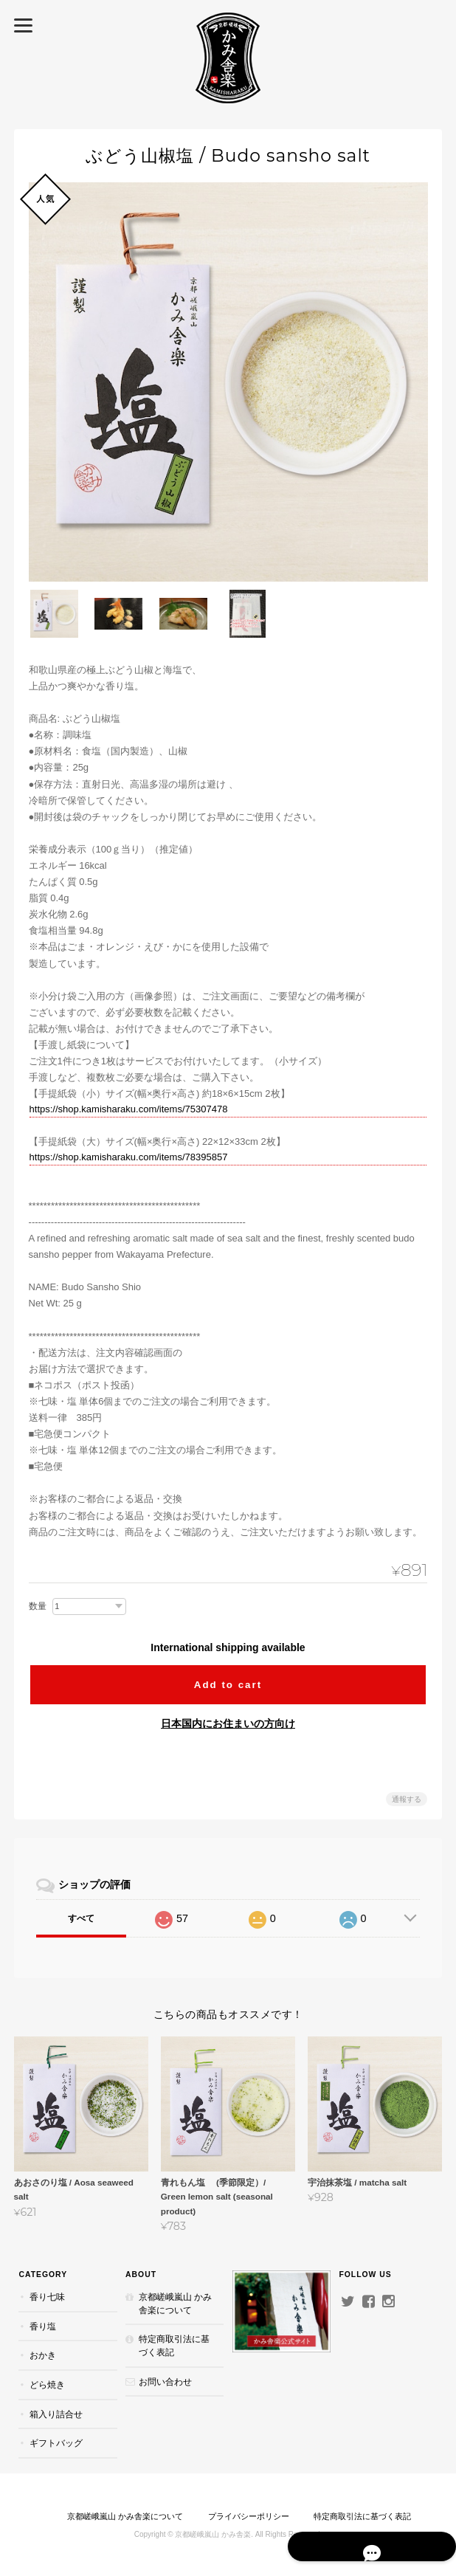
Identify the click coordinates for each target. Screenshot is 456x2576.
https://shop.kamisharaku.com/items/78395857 (129, 1156)
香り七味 (46, 2296)
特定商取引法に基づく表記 (174, 2345)
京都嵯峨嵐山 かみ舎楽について (175, 2303)
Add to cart (228, 1683)
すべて (81, 1917)
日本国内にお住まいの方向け (228, 1723)
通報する (406, 1798)
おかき (42, 2355)
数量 (37, 1604)
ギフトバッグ (55, 2442)
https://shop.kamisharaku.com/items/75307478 (129, 1108)
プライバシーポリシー (248, 2515)
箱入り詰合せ (55, 2413)
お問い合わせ (165, 2381)
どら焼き (46, 2384)
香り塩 (42, 2325)
